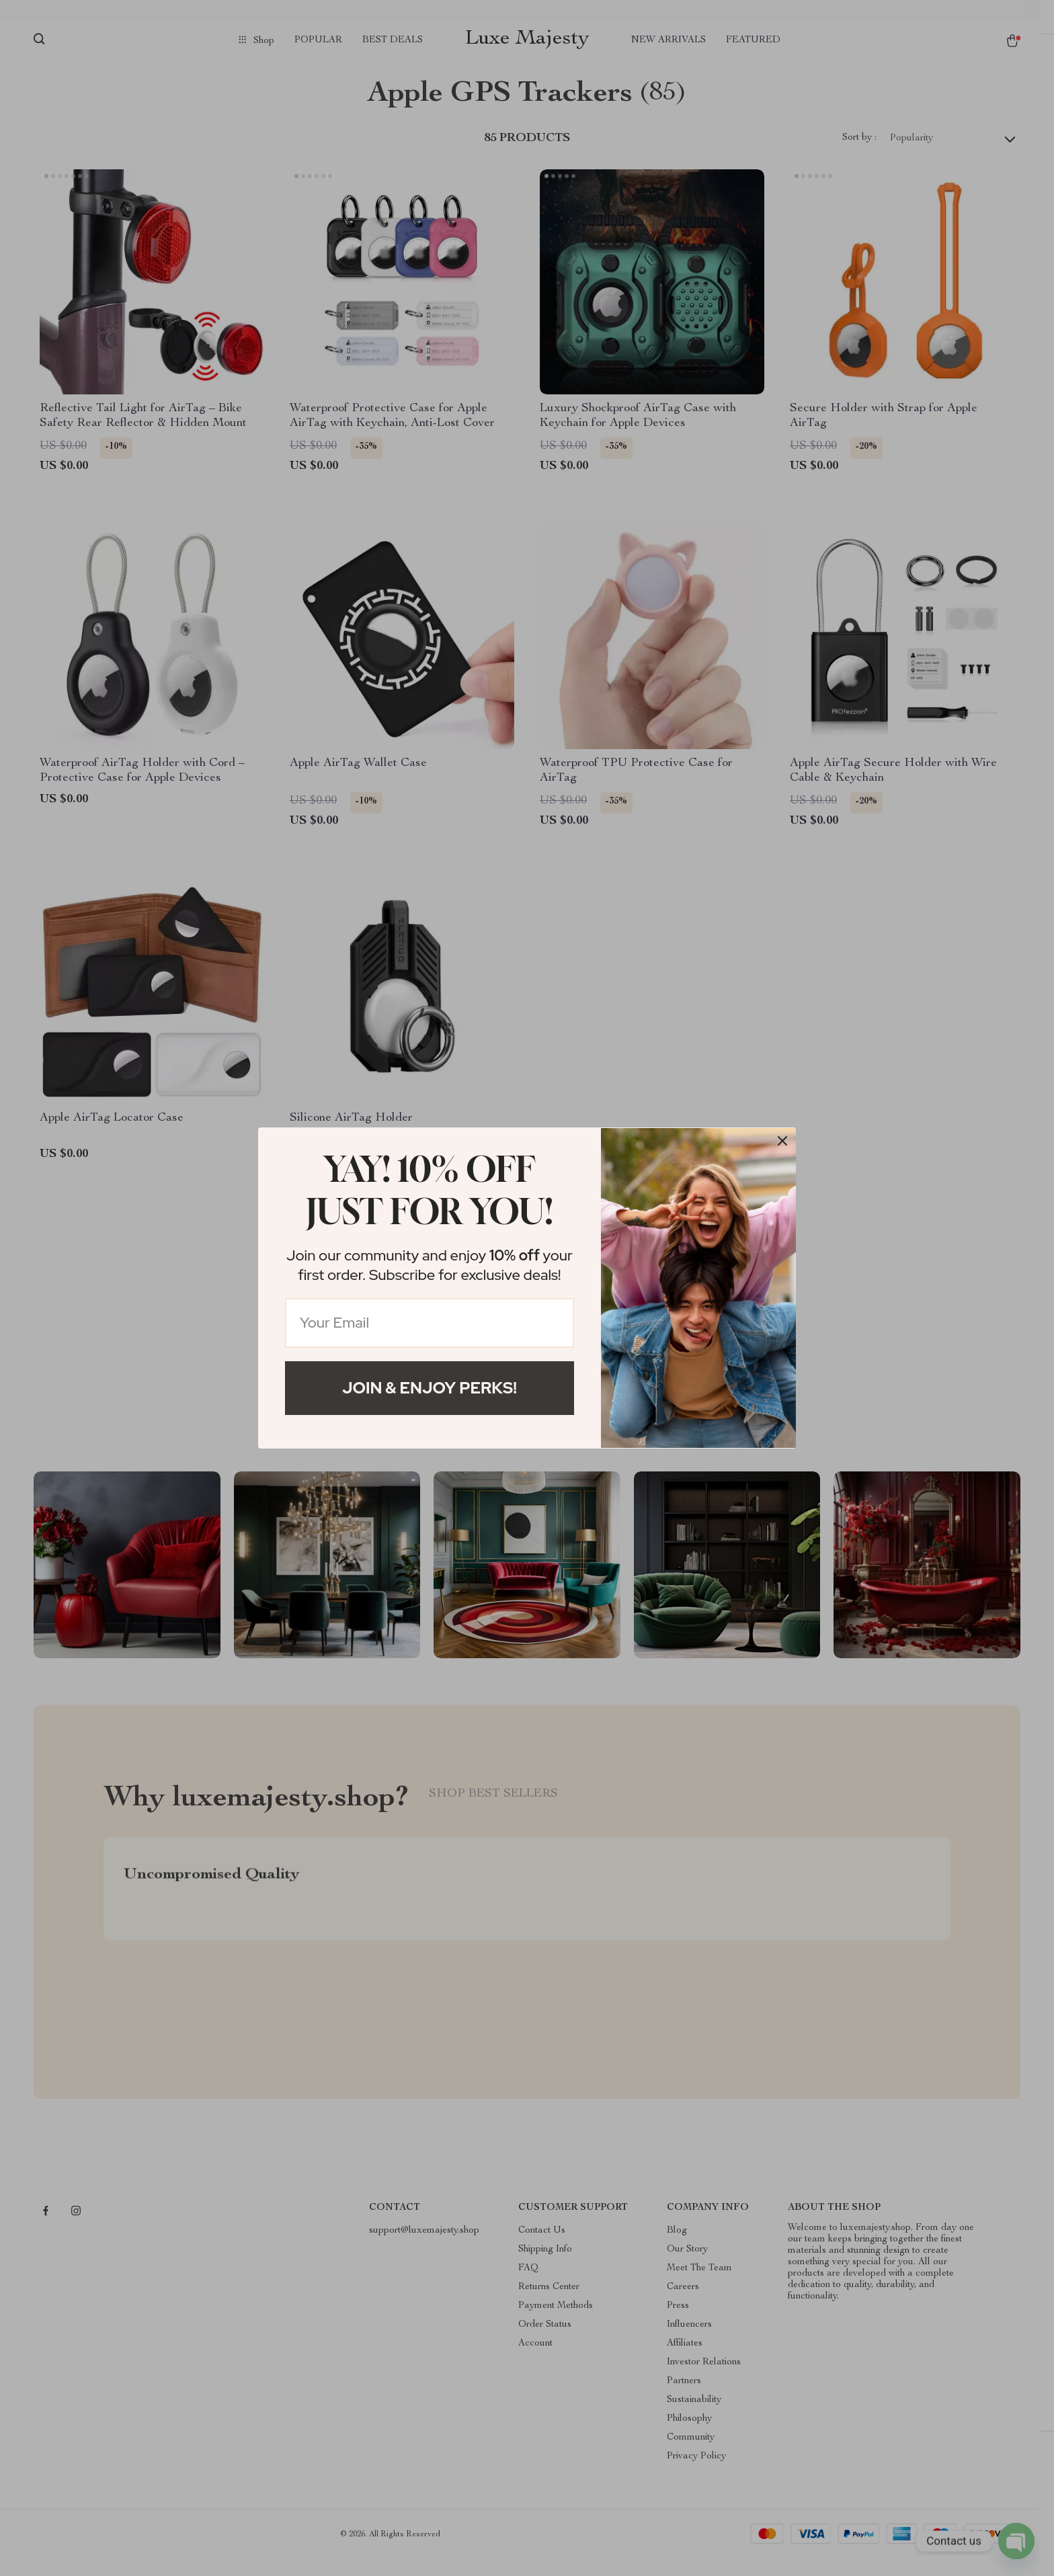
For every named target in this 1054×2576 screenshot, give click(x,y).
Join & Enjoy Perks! (429, 1387)
